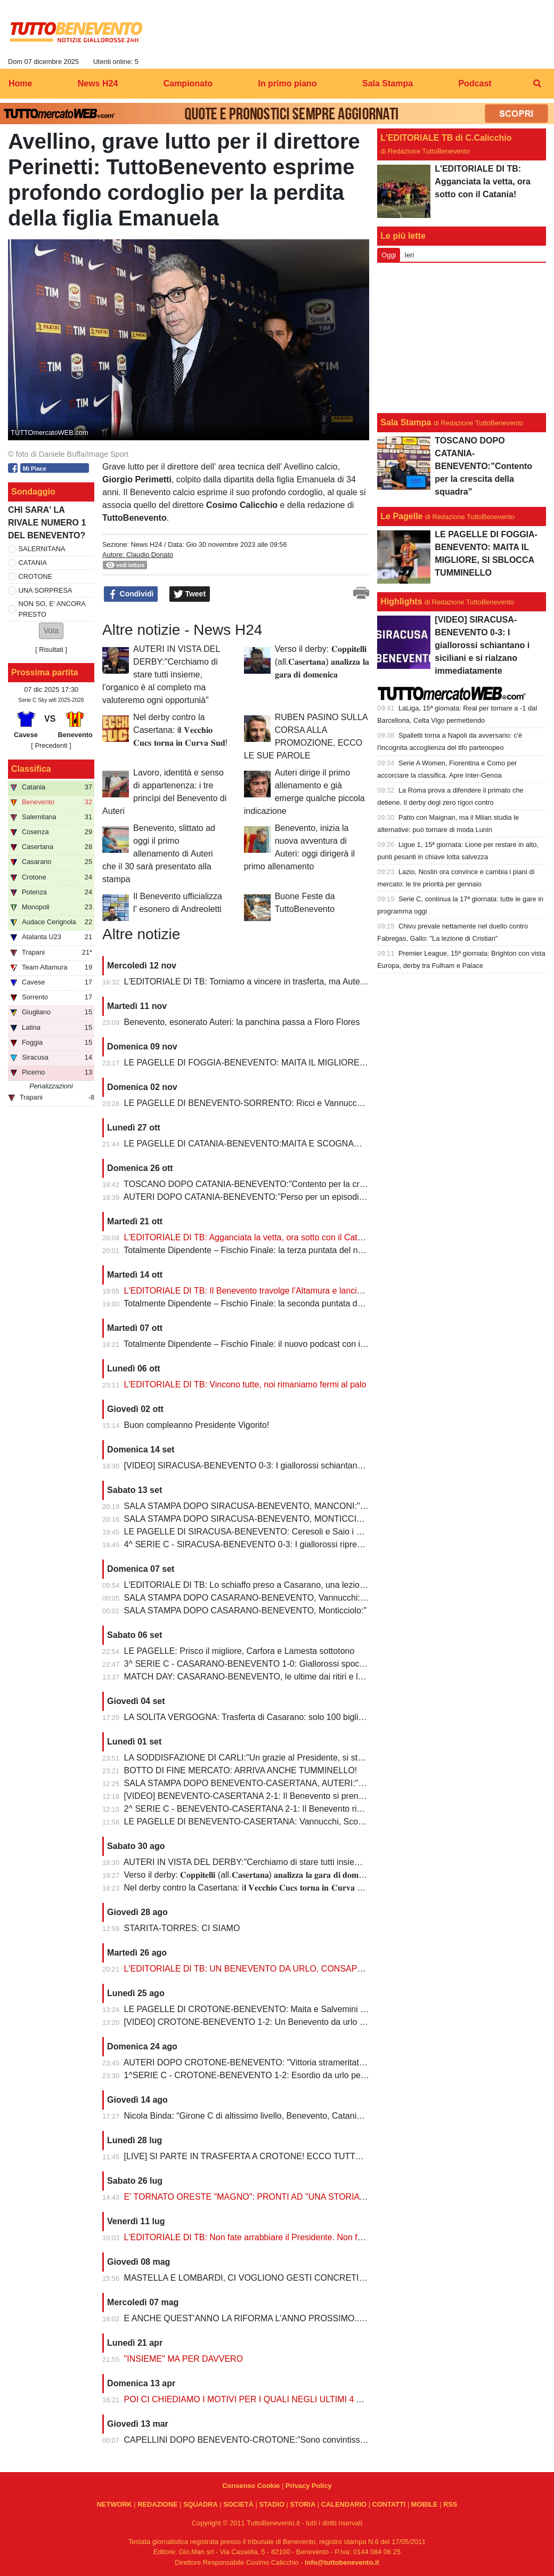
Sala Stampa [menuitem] (387, 83)
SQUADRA (200, 2504)
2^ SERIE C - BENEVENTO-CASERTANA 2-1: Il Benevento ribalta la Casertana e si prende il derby (312, 1808)
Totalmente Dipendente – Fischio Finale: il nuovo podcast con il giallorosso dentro (277, 1343)
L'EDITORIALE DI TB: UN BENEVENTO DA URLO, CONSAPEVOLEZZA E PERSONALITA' (298, 1968)
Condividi (131, 594)
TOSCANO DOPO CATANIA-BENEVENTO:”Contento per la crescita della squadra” (281, 1184)
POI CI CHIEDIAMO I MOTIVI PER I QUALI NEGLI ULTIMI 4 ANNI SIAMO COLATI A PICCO (299, 2399)
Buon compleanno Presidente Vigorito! (198, 1425)
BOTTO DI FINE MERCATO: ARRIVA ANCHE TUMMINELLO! (240, 1770)
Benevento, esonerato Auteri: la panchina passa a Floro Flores (242, 1022)
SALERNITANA (42, 549)
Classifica (31, 768)
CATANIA (33, 563)
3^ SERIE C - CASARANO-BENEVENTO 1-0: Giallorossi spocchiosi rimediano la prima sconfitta (306, 1663)
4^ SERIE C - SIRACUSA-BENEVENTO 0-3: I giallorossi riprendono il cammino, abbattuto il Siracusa (315, 1544)
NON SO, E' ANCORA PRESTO (52, 609)
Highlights (401, 601)
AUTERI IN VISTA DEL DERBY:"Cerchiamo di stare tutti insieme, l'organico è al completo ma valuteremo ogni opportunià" (161, 674)
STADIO (271, 2504)
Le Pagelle (401, 516)
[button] (51, 631)
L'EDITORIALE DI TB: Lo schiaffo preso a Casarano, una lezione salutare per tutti (278, 1584)
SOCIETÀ (238, 2504)
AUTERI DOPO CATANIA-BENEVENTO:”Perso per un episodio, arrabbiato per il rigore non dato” (307, 1196)
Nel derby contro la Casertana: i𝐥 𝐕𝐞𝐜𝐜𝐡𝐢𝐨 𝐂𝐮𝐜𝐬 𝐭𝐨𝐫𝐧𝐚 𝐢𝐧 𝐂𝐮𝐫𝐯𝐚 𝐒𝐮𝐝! (180, 730)
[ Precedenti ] (51, 745)
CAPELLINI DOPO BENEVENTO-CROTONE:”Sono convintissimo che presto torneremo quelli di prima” (319, 2439)
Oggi (388, 255)
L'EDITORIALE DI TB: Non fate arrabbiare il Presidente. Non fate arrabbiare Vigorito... (286, 2237)
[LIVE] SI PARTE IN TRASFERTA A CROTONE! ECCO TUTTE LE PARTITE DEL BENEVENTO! (305, 2156)
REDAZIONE (157, 2504)
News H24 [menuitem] (98, 83)
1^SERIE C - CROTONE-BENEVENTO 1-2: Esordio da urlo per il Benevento (268, 2075)
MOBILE (424, 2504)
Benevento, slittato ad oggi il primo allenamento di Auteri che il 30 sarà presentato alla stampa (158, 853)
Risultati (51, 649)
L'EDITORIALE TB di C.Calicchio (445, 137)
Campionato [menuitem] (188, 83)
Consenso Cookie (251, 2486)
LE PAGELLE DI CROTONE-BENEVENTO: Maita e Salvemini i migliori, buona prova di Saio (298, 2009)
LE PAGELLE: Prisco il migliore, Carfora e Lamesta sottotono (239, 1651)
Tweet (190, 594)
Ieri (409, 255)
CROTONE (36, 576)
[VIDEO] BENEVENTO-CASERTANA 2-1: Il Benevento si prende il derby (261, 1795)
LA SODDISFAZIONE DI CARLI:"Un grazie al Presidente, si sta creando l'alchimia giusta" (292, 1757)
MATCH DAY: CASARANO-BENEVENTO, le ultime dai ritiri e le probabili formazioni (281, 1676)
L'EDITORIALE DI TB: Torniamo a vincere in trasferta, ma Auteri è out (255, 981)
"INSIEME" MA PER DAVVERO (183, 2358)
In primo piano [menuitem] (287, 83)
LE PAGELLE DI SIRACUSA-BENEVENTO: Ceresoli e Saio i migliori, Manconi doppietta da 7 (300, 1531)
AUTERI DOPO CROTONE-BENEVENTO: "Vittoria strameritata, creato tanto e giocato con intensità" (314, 2062)
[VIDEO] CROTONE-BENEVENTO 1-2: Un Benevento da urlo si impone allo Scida (280, 2021)
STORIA (302, 2504)
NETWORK (114, 2504)
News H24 (146, 544)
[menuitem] (536, 83)
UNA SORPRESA (45, 590)
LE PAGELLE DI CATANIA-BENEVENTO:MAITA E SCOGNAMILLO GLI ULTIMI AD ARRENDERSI (310, 1143)
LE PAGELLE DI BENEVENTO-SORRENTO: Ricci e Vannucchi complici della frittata (283, 1103)
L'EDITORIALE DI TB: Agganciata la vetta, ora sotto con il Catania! (250, 1237)
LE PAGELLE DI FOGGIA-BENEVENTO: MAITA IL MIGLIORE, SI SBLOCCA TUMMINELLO (298, 1062)
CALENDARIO (343, 2504)
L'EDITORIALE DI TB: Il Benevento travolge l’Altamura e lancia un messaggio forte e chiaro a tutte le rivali (324, 1290)
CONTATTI (389, 2504)
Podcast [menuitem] (474, 83)
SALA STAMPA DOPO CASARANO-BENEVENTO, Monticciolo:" (245, 1610)
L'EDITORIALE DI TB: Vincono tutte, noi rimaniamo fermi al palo (245, 1384)
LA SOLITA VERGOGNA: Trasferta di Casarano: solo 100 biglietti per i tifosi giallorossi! (287, 1717)
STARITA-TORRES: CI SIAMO (182, 1928)
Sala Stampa (405, 422)
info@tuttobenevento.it (342, 2562)
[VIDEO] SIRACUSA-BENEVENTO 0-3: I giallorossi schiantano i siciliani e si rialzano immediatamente (317, 1465)
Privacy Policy (309, 2486)
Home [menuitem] (20, 83)
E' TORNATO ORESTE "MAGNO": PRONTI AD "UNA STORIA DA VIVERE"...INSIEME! (289, 2196)
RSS (450, 2504)
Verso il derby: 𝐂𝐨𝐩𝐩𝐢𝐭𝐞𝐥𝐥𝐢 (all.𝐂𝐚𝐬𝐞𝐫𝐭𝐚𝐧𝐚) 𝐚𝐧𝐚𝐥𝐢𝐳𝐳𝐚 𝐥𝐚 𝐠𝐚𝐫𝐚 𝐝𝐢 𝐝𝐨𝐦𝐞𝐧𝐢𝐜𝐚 (322, 661)
